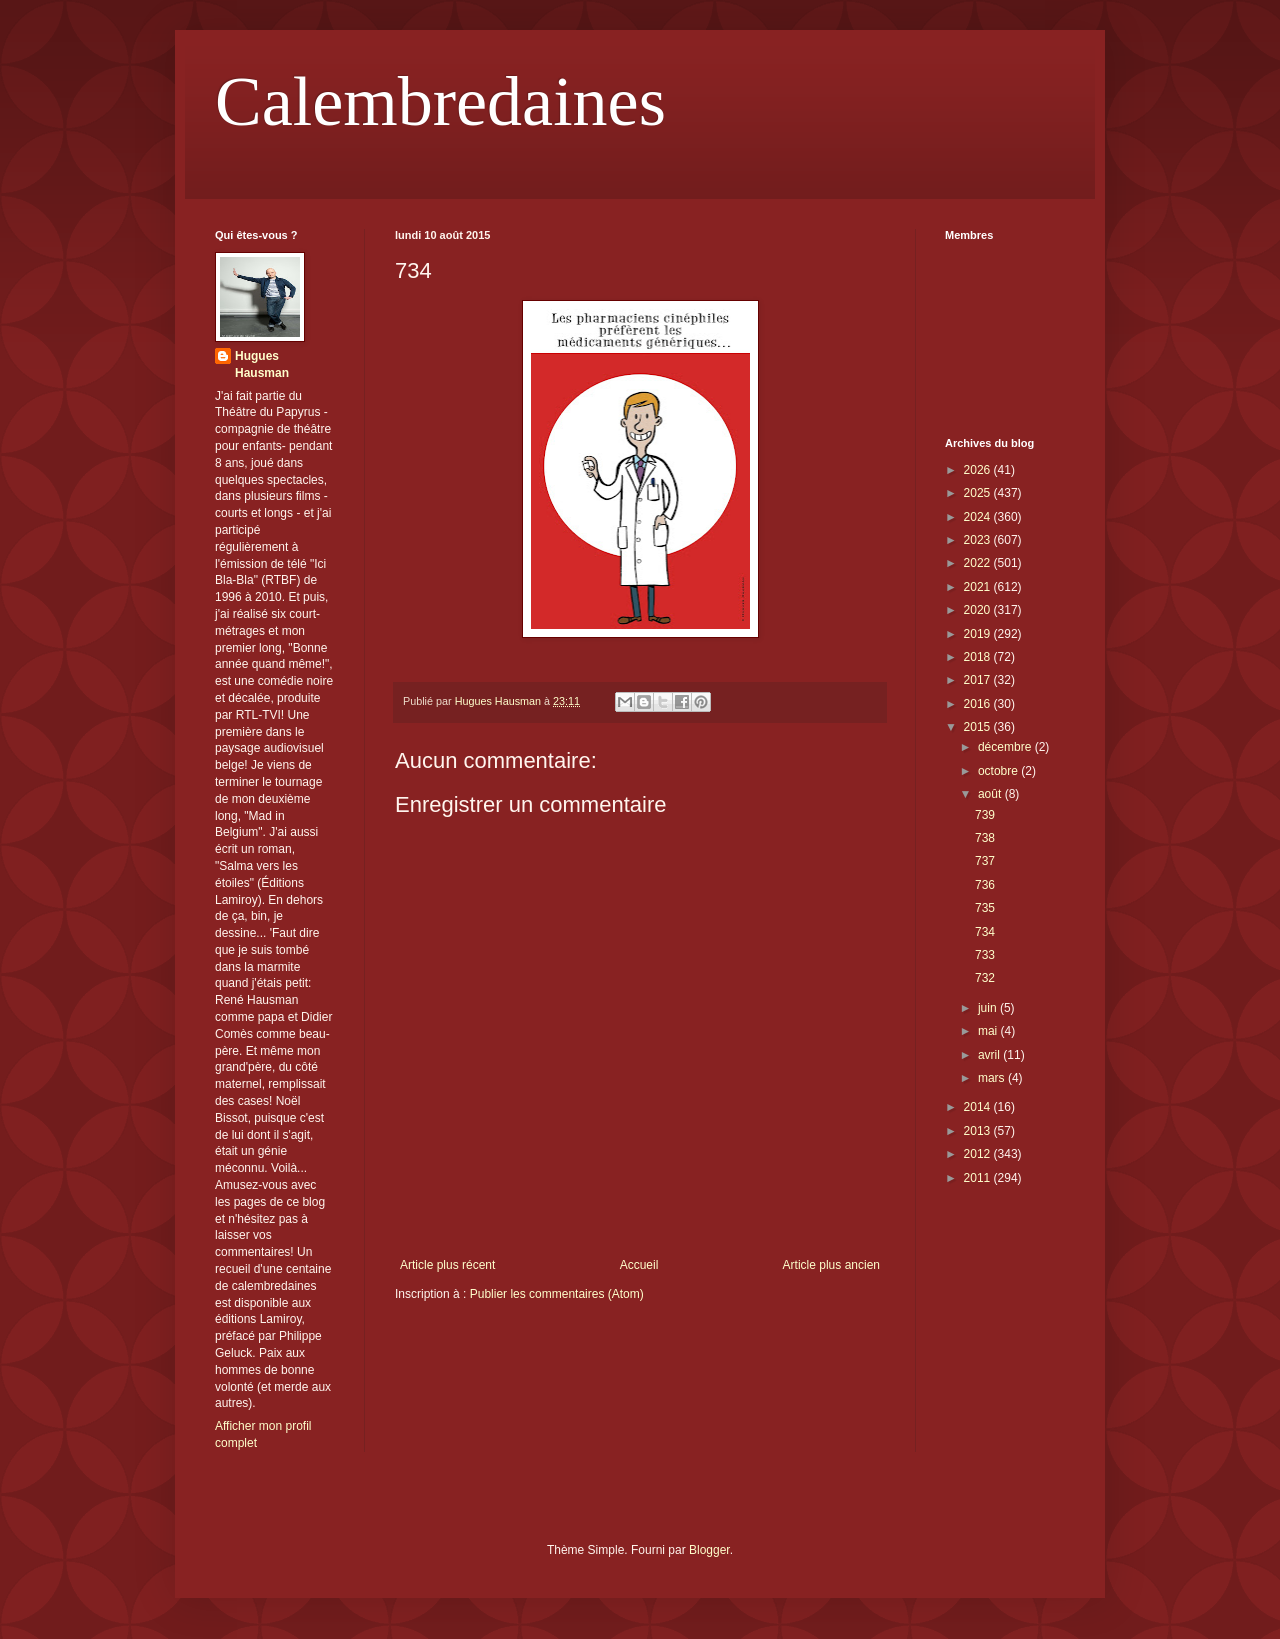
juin (989, 1008)
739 (985, 815)
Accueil (639, 1265)
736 (985, 885)
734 (985, 932)
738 (985, 838)
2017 (979, 680)
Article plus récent (447, 1265)
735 (985, 908)
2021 (979, 587)
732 (985, 978)
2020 (979, 610)
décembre (1006, 747)
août (991, 794)
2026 (979, 470)
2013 (979, 1131)
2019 (979, 634)
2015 (979, 727)
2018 (979, 657)
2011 (979, 1178)
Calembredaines (440, 101)
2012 (979, 1154)
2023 (979, 540)
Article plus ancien (831, 1265)
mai (989, 1031)
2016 (979, 704)
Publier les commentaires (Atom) (557, 1294)
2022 (979, 563)
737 (985, 861)
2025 (979, 493)
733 (985, 955)
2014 (979, 1107)
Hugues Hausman (262, 364)
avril (990, 1055)
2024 (979, 517)
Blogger (709, 1550)
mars (993, 1078)
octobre (999, 771)
